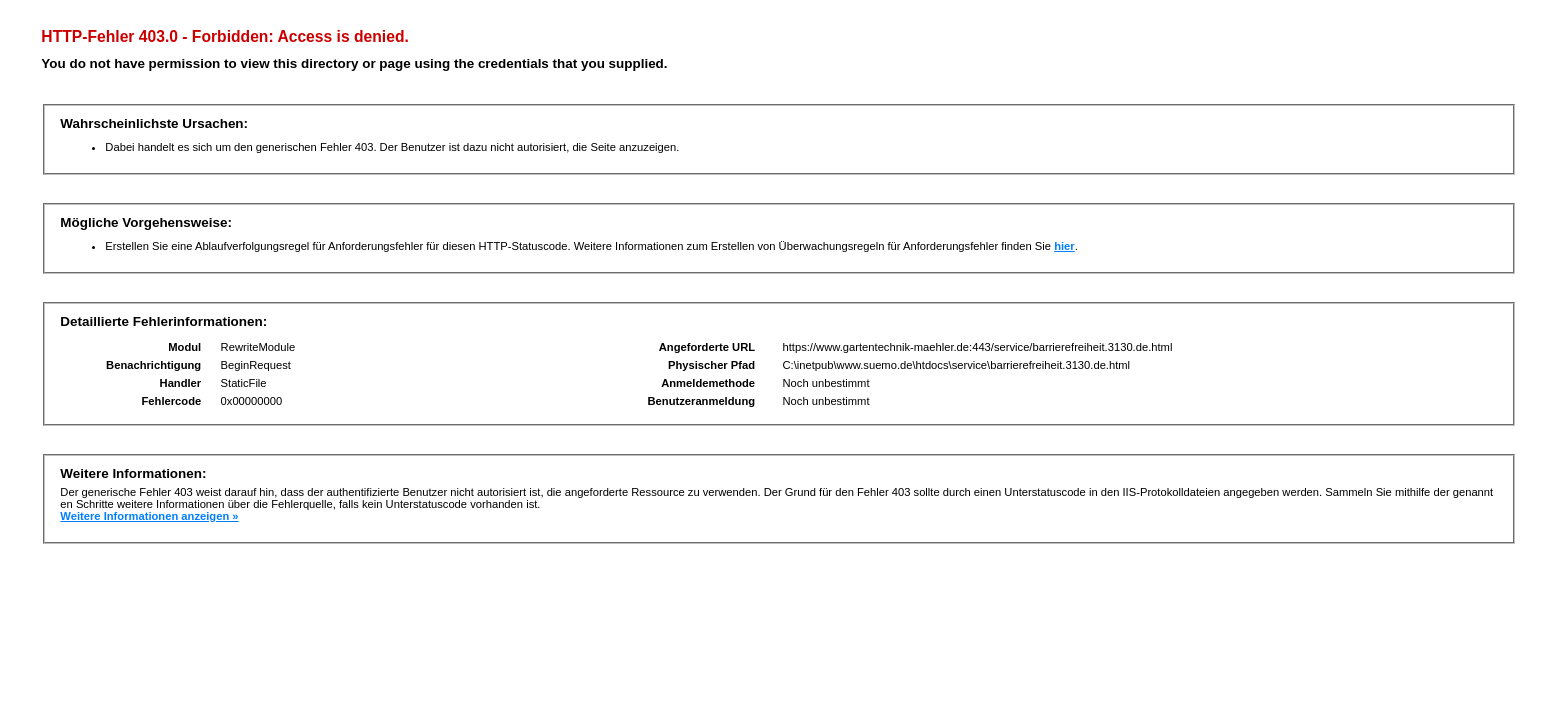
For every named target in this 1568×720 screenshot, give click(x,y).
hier (1064, 246)
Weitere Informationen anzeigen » (149, 516)
